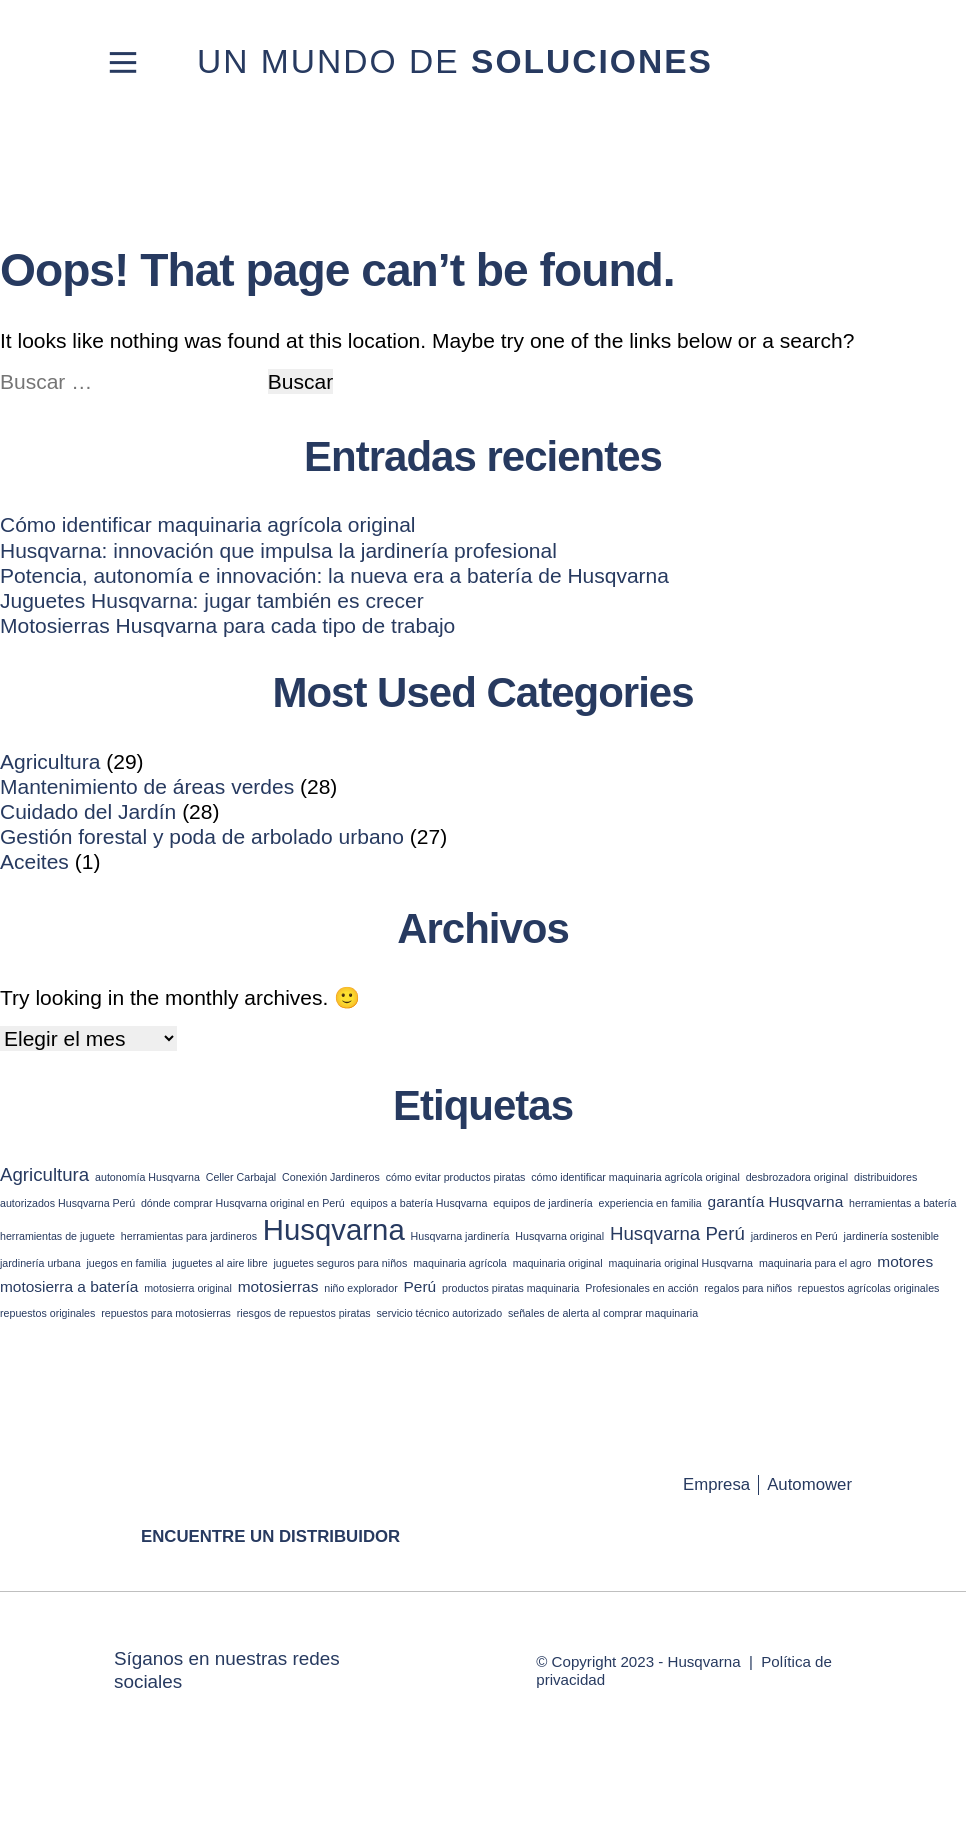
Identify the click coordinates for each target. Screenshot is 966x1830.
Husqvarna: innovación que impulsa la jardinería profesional (278, 550)
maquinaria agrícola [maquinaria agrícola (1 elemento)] (460, 1263)
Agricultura (50, 761)
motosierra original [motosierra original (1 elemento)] (188, 1288)
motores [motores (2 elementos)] (905, 1261)
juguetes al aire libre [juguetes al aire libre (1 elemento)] (219, 1263)
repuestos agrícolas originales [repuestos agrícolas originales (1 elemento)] (869, 1288)
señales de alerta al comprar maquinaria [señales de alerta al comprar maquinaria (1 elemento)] (603, 1313)
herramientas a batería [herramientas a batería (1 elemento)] (902, 1203)
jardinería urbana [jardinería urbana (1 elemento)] (40, 1263)
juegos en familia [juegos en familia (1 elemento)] (126, 1263)
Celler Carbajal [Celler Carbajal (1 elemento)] (241, 1177)
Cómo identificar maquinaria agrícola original (208, 524)
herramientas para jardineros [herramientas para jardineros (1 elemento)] (189, 1236)
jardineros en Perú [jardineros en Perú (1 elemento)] (794, 1236)
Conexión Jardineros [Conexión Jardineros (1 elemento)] (331, 1177)
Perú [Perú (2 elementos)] (420, 1286)
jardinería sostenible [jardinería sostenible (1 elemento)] (891, 1236)
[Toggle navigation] (123, 62)
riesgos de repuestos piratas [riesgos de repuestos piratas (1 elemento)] (304, 1313)
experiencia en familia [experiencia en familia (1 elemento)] (650, 1203)
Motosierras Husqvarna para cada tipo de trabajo (227, 625)
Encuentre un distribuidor (270, 1536)
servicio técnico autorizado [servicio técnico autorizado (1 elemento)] (440, 1313)
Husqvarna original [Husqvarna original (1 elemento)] (559, 1236)
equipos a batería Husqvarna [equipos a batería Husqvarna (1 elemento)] (419, 1203)
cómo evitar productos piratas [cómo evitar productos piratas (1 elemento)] (456, 1177)
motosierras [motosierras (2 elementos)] (278, 1286)
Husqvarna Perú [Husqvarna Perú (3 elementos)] (677, 1233)
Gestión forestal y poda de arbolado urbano (202, 836)
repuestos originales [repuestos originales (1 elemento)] (47, 1313)
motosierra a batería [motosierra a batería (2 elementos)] (69, 1286)
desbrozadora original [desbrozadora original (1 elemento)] (797, 1177)
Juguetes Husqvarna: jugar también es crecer (212, 600)
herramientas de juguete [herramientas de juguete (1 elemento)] (57, 1236)
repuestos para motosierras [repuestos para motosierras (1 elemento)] (166, 1313)
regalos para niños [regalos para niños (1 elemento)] (748, 1288)
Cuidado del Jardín (88, 811)
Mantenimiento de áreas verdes (147, 786)
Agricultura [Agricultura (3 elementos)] (44, 1174)
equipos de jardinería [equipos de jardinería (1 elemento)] (543, 1203)
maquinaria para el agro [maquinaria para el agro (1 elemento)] (815, 1263)
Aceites (34, 861)
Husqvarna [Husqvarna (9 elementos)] (334, 1229)
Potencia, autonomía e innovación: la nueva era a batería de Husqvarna (334, 575)
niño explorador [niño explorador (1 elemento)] (360, 1288)
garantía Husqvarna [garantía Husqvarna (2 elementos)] (776, 1201)
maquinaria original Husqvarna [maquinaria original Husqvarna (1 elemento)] (681, 1263)
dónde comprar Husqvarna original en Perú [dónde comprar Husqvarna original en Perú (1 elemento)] (243, 1203)
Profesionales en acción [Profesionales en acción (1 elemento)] (641, 1288)
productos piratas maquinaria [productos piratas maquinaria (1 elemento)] (510, 1288)
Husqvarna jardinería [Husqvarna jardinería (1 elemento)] (460, 1236)
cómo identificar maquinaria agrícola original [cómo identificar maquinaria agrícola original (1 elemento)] (635, 1177)
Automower (809, 1484)
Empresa (716, 1484)
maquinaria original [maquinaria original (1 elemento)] (558, 1263)
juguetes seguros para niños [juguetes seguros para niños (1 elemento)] (340, 1263)
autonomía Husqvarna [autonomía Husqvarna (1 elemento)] (147, 1177)
